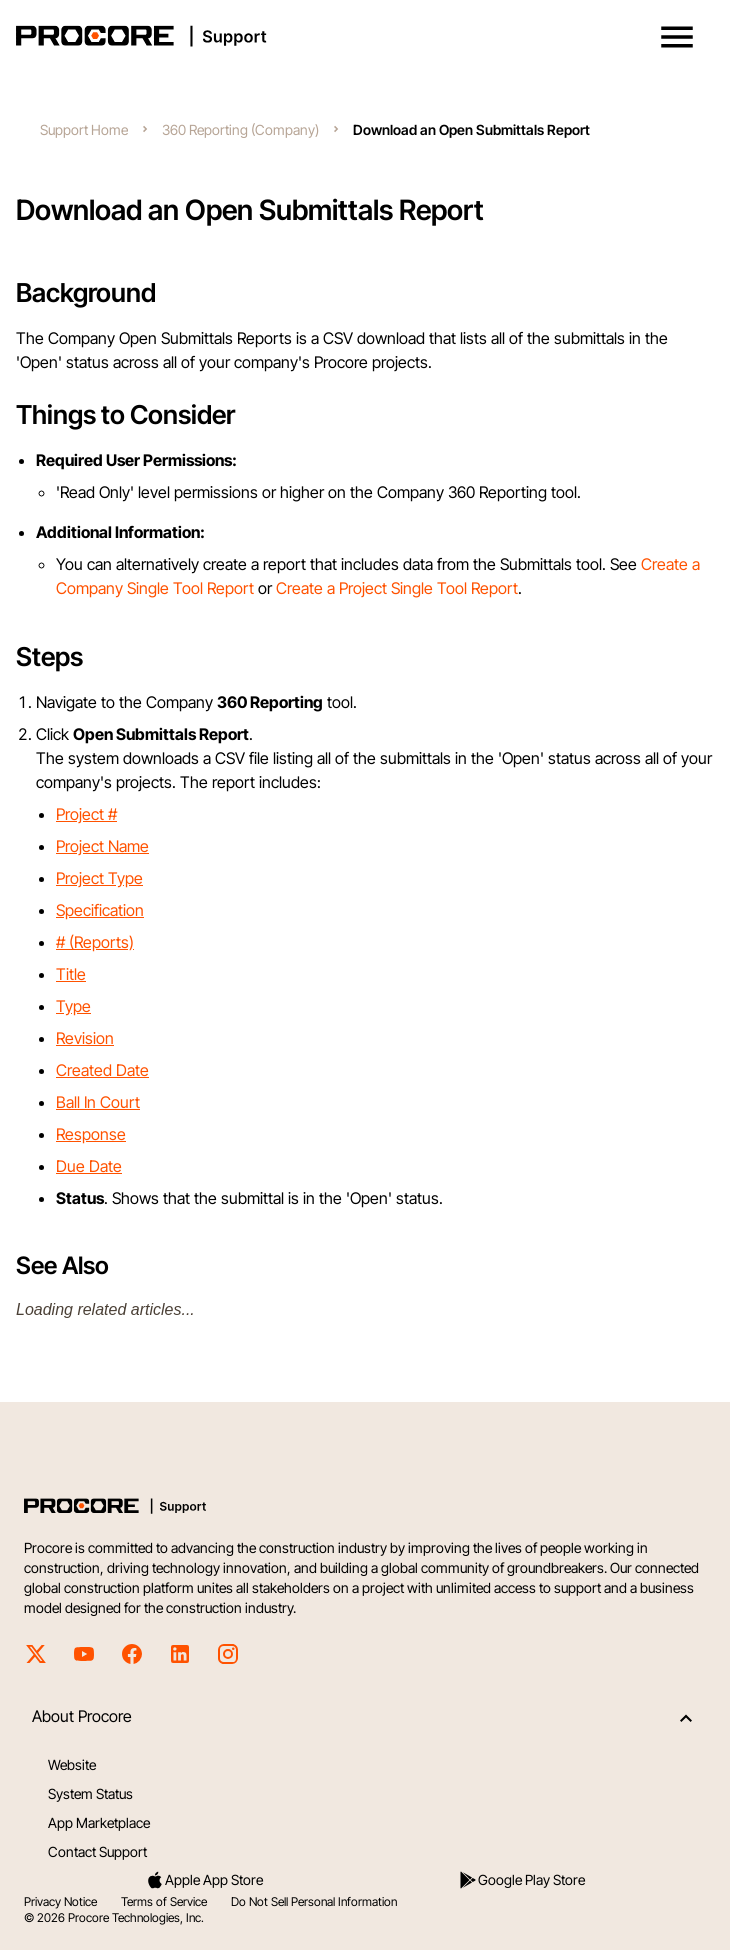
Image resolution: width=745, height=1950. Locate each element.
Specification (100, 910)
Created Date (102, 1070)
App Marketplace (99, 1822)
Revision (85, 1038)
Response (91, 1134)
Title (71, 974)
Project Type (99, 878)
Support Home (84, 129)
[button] (677, 37)
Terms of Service (164, 1901)
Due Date (89, 1166)
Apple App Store (204, 1880)
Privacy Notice (60, 1901)
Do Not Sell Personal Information (314, 1901)
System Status (90, 1793)
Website (72, 1764)
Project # (86, 814)
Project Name (102, 846)
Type (73, 1006)
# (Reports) (95, 942)
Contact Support (97, 1851)
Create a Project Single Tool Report (397, 588)
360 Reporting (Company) (240, 129)
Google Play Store (521, 1880)
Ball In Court (98, 1102)
